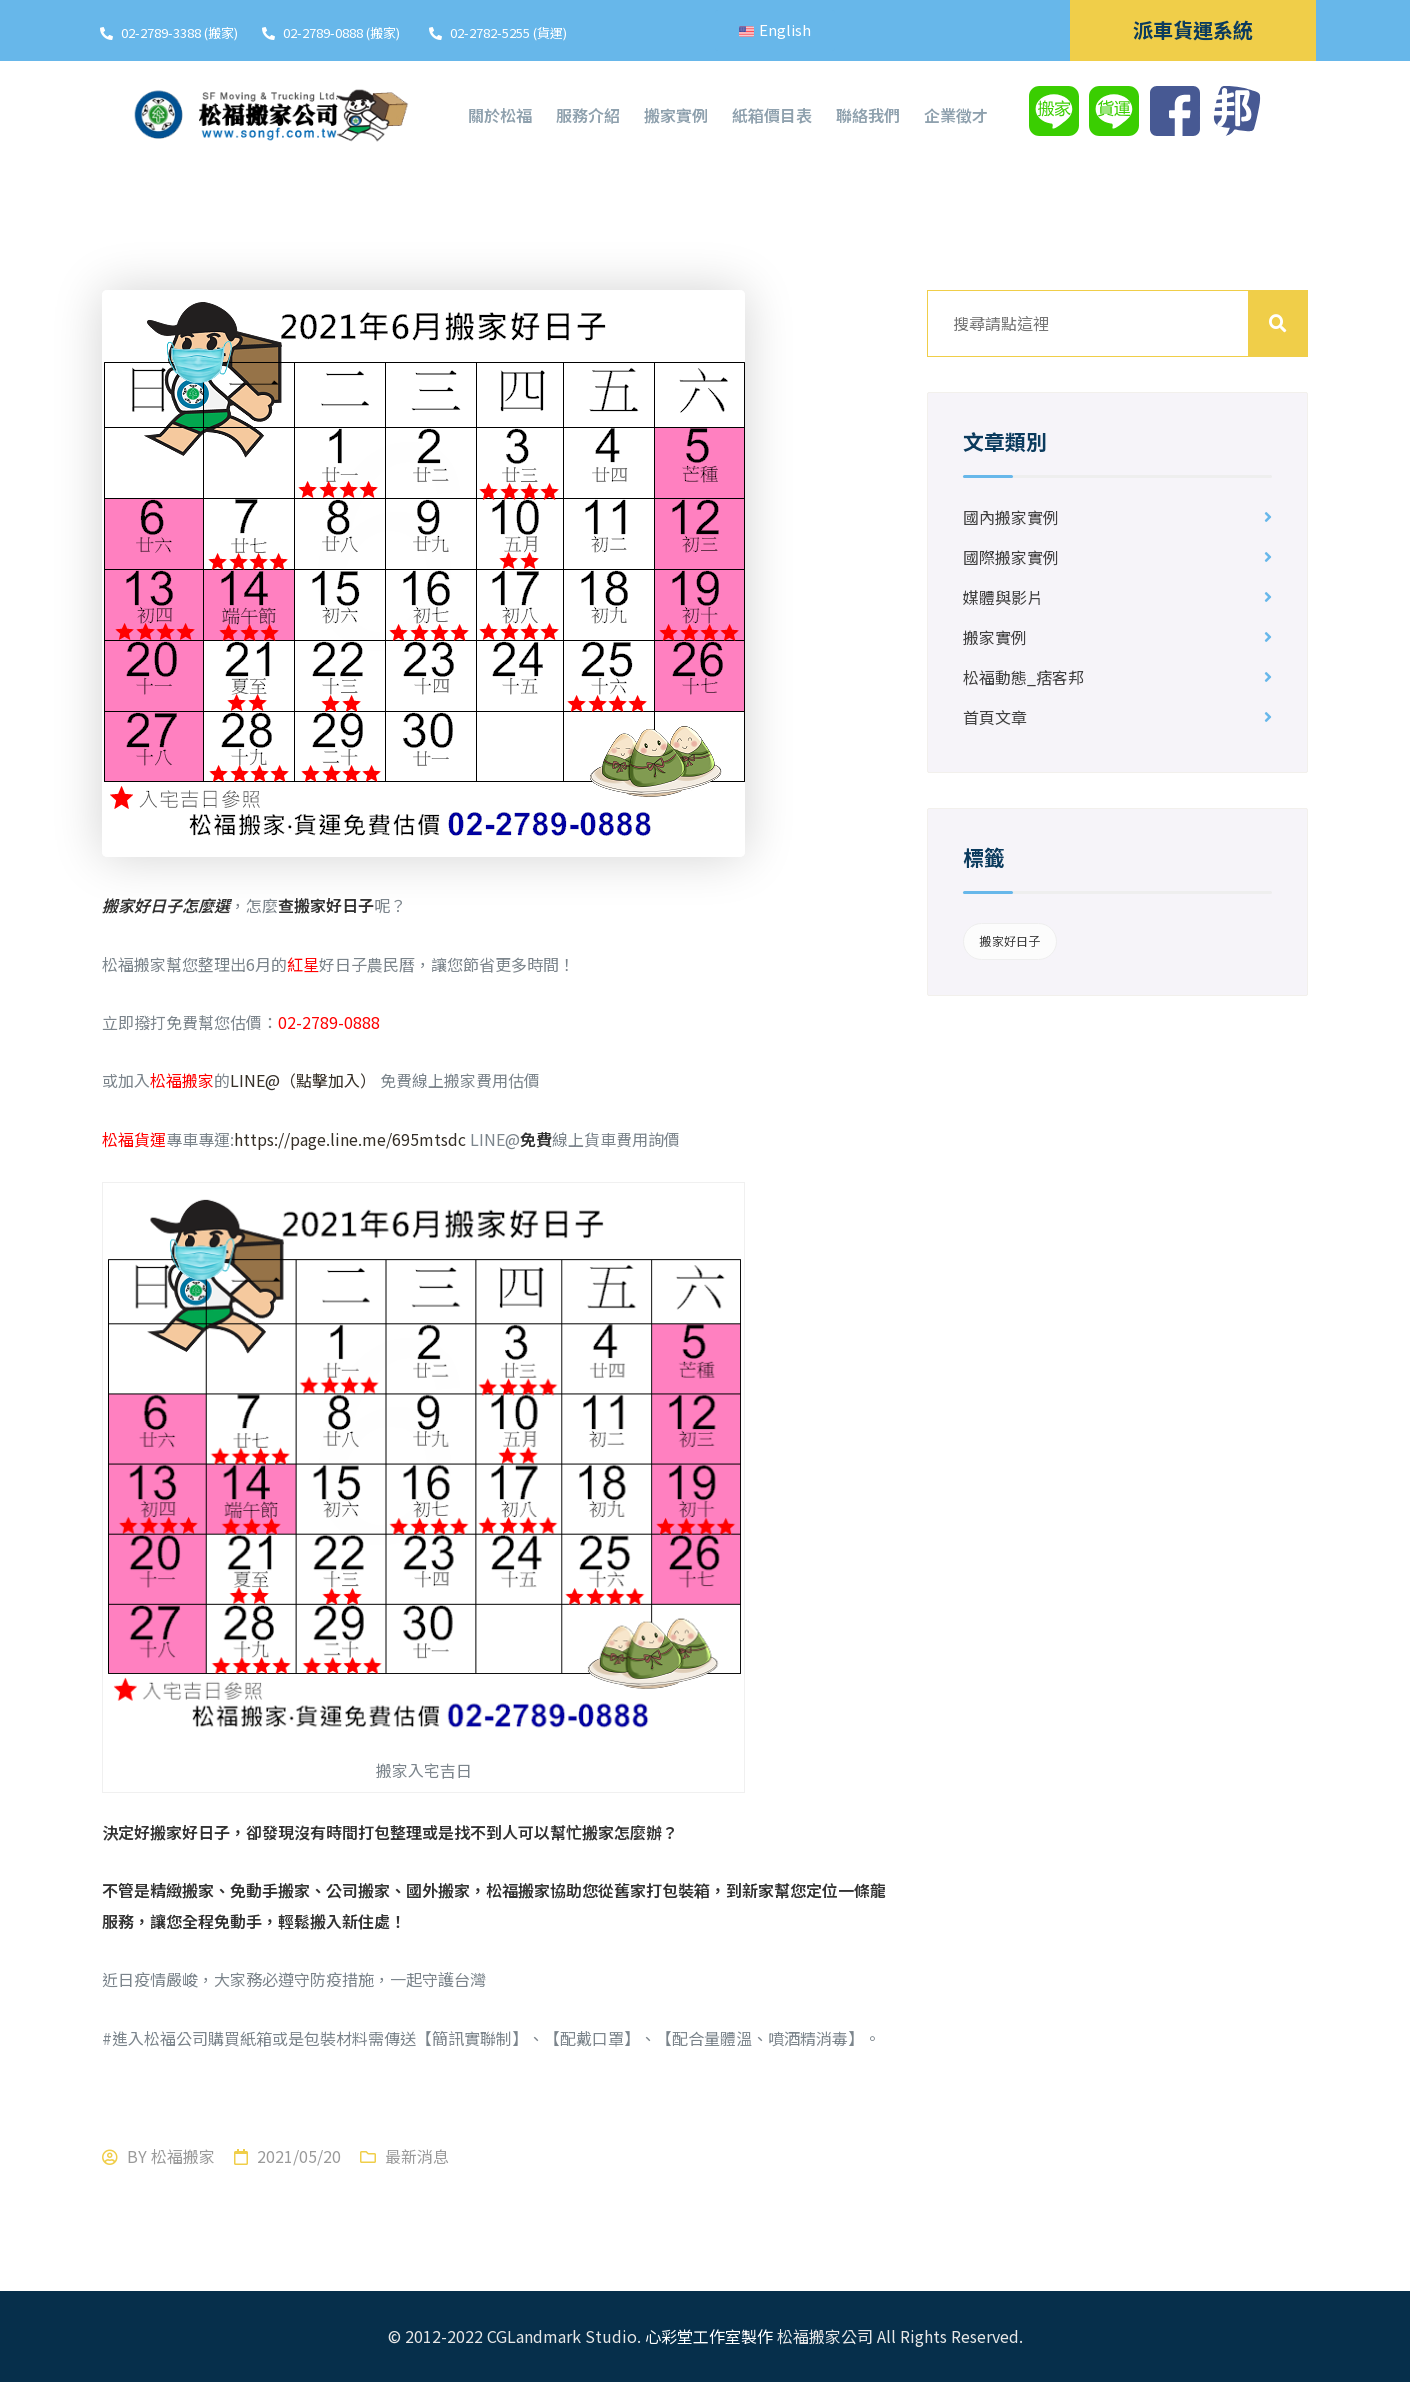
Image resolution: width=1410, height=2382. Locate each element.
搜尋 (1278, 323)
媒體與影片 (1003, 597)
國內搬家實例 (1011, 517)
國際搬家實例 (1011, 557)
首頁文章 (995, 717)
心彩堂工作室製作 (709, 2336)
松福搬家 (183, 2156)
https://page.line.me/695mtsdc (352, 1139)
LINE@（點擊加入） (305, 1080)
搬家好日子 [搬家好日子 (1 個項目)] (1009, 940)
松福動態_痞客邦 (1023, 677)
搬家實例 (995, 637)
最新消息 (417, 2156)
